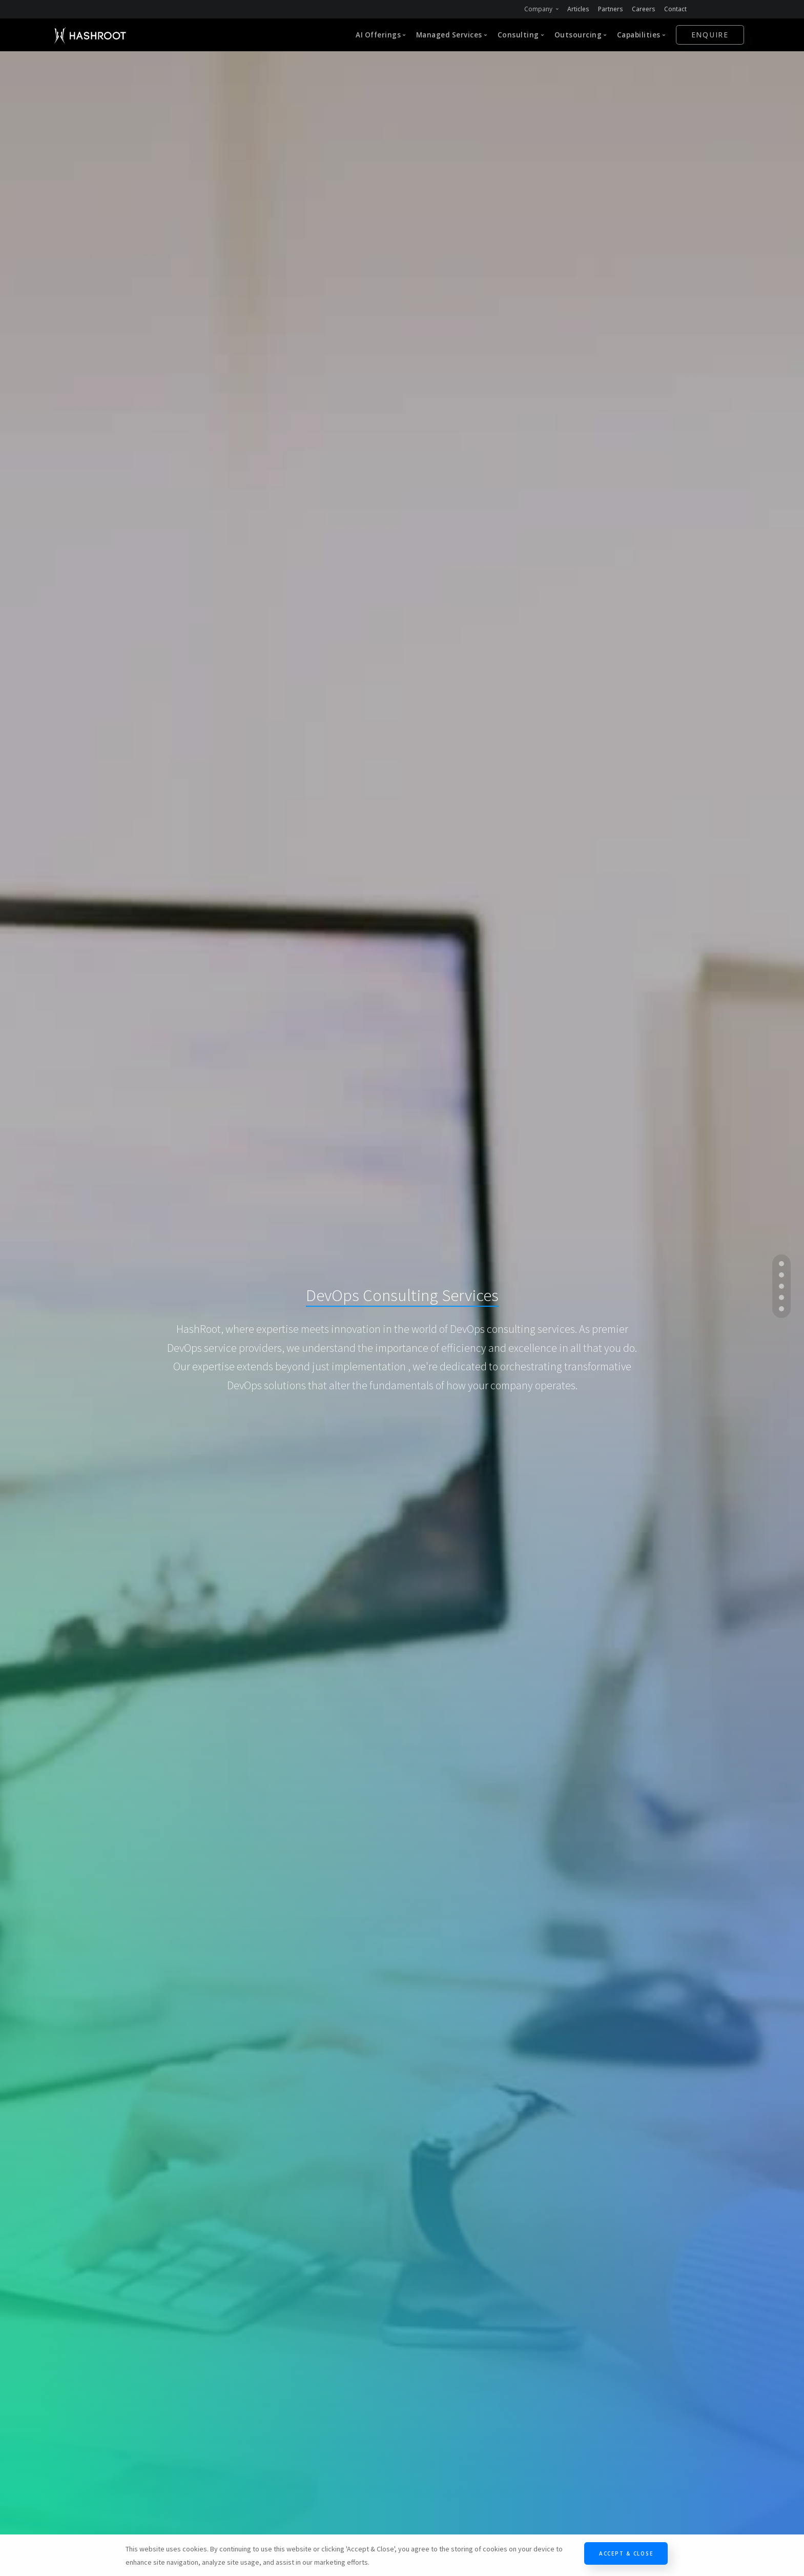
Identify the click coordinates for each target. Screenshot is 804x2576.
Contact (675, 9)
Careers (643, 9)
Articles (578, 9)
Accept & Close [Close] (626, 2553)
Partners (610, 9)
